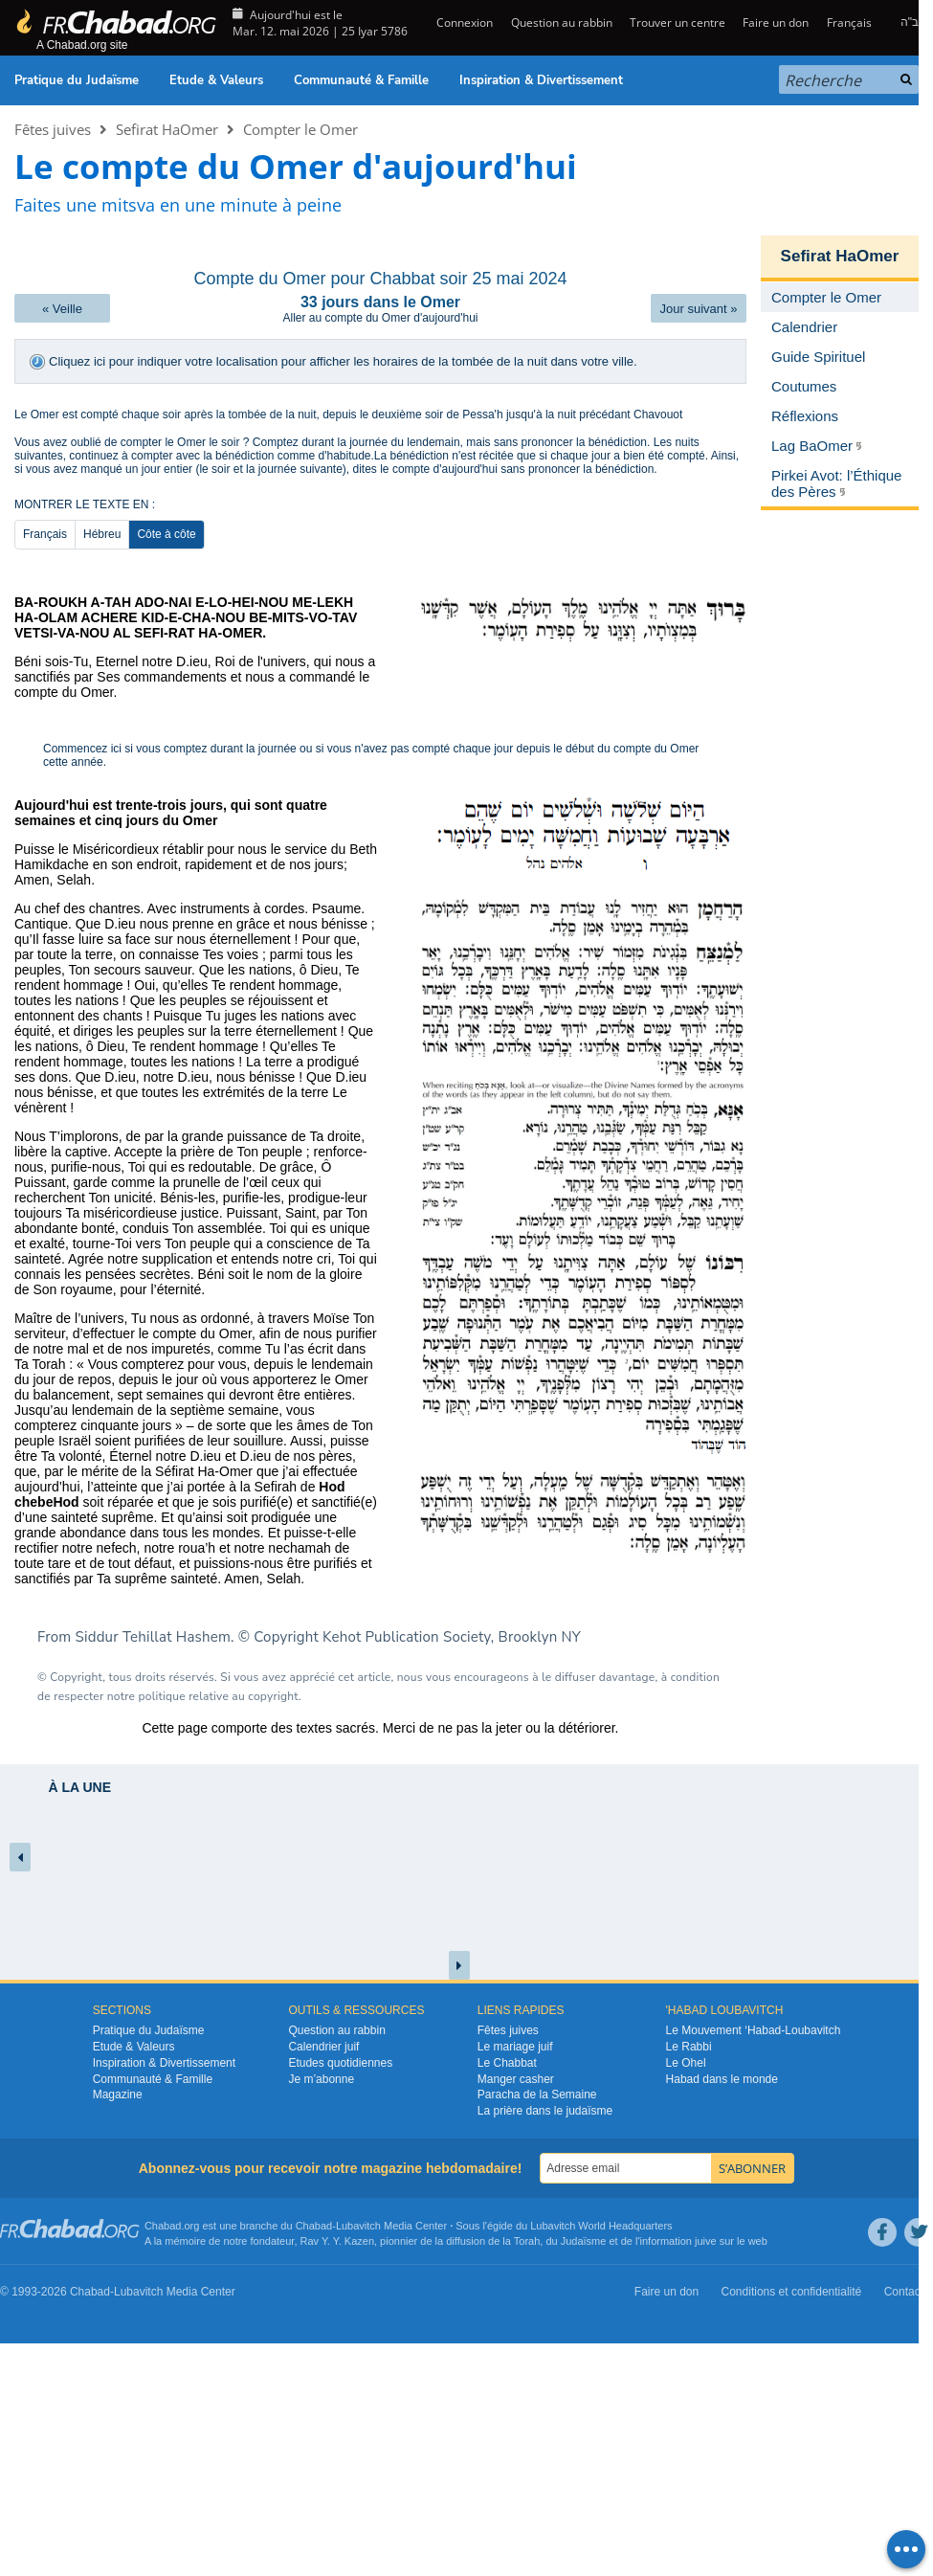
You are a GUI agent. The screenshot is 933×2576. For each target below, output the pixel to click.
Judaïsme (584, 2241)
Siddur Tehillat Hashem (154, 1636)
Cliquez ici (77, 361)
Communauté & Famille (361, 80)
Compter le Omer (300, 129)
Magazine (118, 2094)
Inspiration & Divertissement (541, 80)
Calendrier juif (323, 2046)
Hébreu (102, 534)
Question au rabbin (561, 22)
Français (849, 22)
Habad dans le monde (722, 2079)
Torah (527, 2241)
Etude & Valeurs (216, 80)
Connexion (463, 22)
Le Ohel (686, 2063)
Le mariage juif (515, 2046)
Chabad (314, 2225)
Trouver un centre (677, 22)
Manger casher (516, 2079)
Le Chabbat (507, 2063)
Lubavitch (358, 2225)
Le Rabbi (689, 2046)
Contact (903, 2291)
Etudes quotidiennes (340, 2063)
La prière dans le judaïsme (545, 2110)
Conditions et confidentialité (792, 2291)
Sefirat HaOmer (167, 129)
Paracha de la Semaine (537, 2094)
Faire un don (776, 22)
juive (706, 2241)
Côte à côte (166, 534)
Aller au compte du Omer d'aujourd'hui (380, 318)
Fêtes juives (52, 129)
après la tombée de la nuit (250, 414)
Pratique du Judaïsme (76, 80)
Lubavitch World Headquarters (601, 2225)
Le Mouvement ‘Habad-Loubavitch (753, 2030)
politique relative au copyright (219, 1696)
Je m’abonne (321, 2079)
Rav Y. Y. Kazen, (339, 2241)
